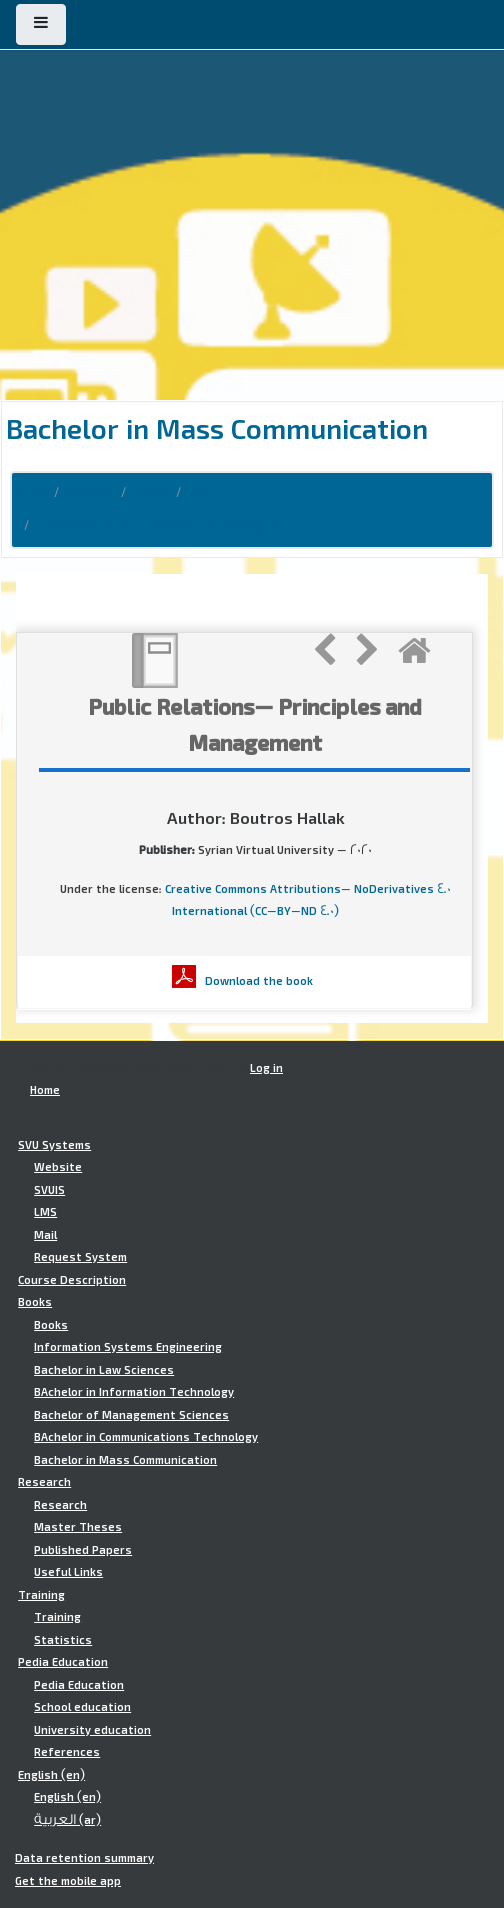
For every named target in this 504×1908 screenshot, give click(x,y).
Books (151, 493)
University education (92, 1730)
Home (31, 493)
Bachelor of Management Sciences (131, 1415)
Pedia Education (63, 1662)
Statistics (63, 1640)
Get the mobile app (68, 1881)
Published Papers (83, 1550)
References (67, 1752)
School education (82, 1707)
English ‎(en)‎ (51, 1775)
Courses (90, 493)
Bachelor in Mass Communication (125, 1460)
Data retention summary (84, 1858)
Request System (80, 1257)
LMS (45, 1212)
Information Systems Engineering (128, 1347)
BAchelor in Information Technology (134, 1392)
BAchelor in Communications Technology (146, 1437)
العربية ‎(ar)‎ (67, 1820)
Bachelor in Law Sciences (104, 1370)
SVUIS (49, 1190)
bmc (200, 493)
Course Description (72, 1280)
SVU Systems (54, 1145)
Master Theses (78, 1527)
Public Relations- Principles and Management (166, 526)
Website (58, 1167)
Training (41, 1595)
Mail (45, 1235)
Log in (266, 1068)
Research (44, 1482)
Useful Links (68, 1572)
